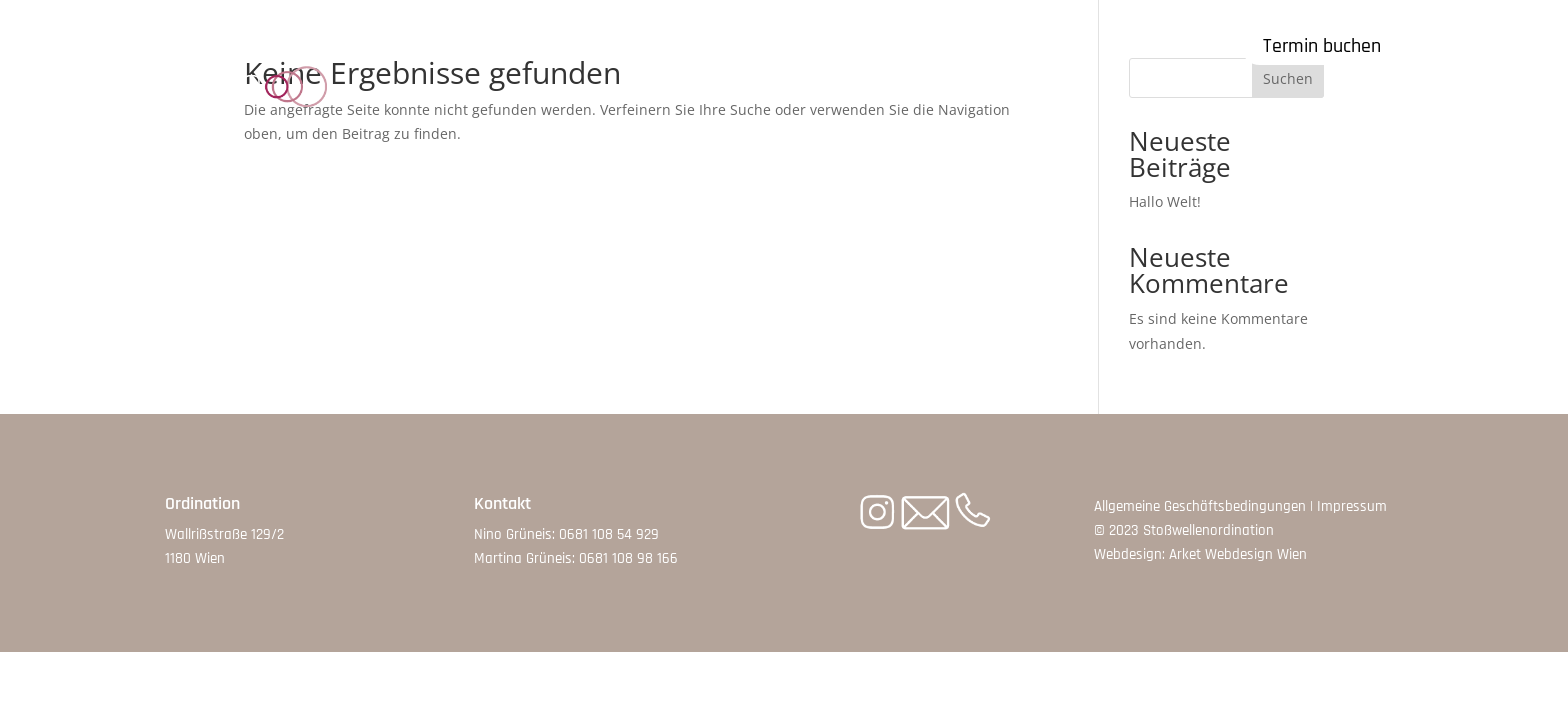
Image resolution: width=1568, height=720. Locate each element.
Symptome (576, 45)
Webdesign (1128, 554)
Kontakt (1003, 45)
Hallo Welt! (1165, 201)
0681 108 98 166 (628, 558)
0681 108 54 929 (609, 534)
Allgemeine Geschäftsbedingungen (1200, 506)
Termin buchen (1322, 46)
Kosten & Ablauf (729, 45)
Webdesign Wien (1256, 554)
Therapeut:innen (883, 45)
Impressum (1352, 506)
